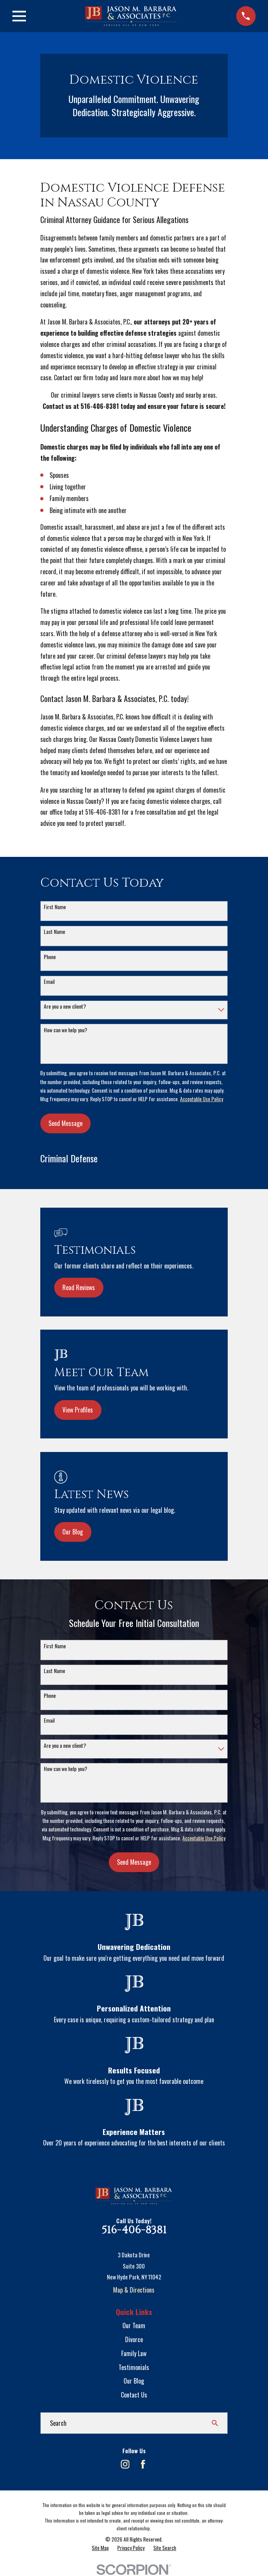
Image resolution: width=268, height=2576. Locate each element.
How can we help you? (65, 1030)
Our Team (133, 2325)
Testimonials (134, 2367)
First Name (55, 907)
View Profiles (77, 1409)
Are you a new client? (65, 1006)
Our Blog (72, 1531)
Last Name (54, 931)
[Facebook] (143, 2464)
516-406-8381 (134, 2230)
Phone (50, 957)
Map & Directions (134, 2290)
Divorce (134, 2339)
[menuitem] (100, 2548)
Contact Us (134, 2394)
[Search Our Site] (215, 2423)
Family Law (133, 2353)
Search (58, 2423)
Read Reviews (78, 1287)
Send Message (65, 1123)
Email (49, 981)
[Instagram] (125, 2464)
